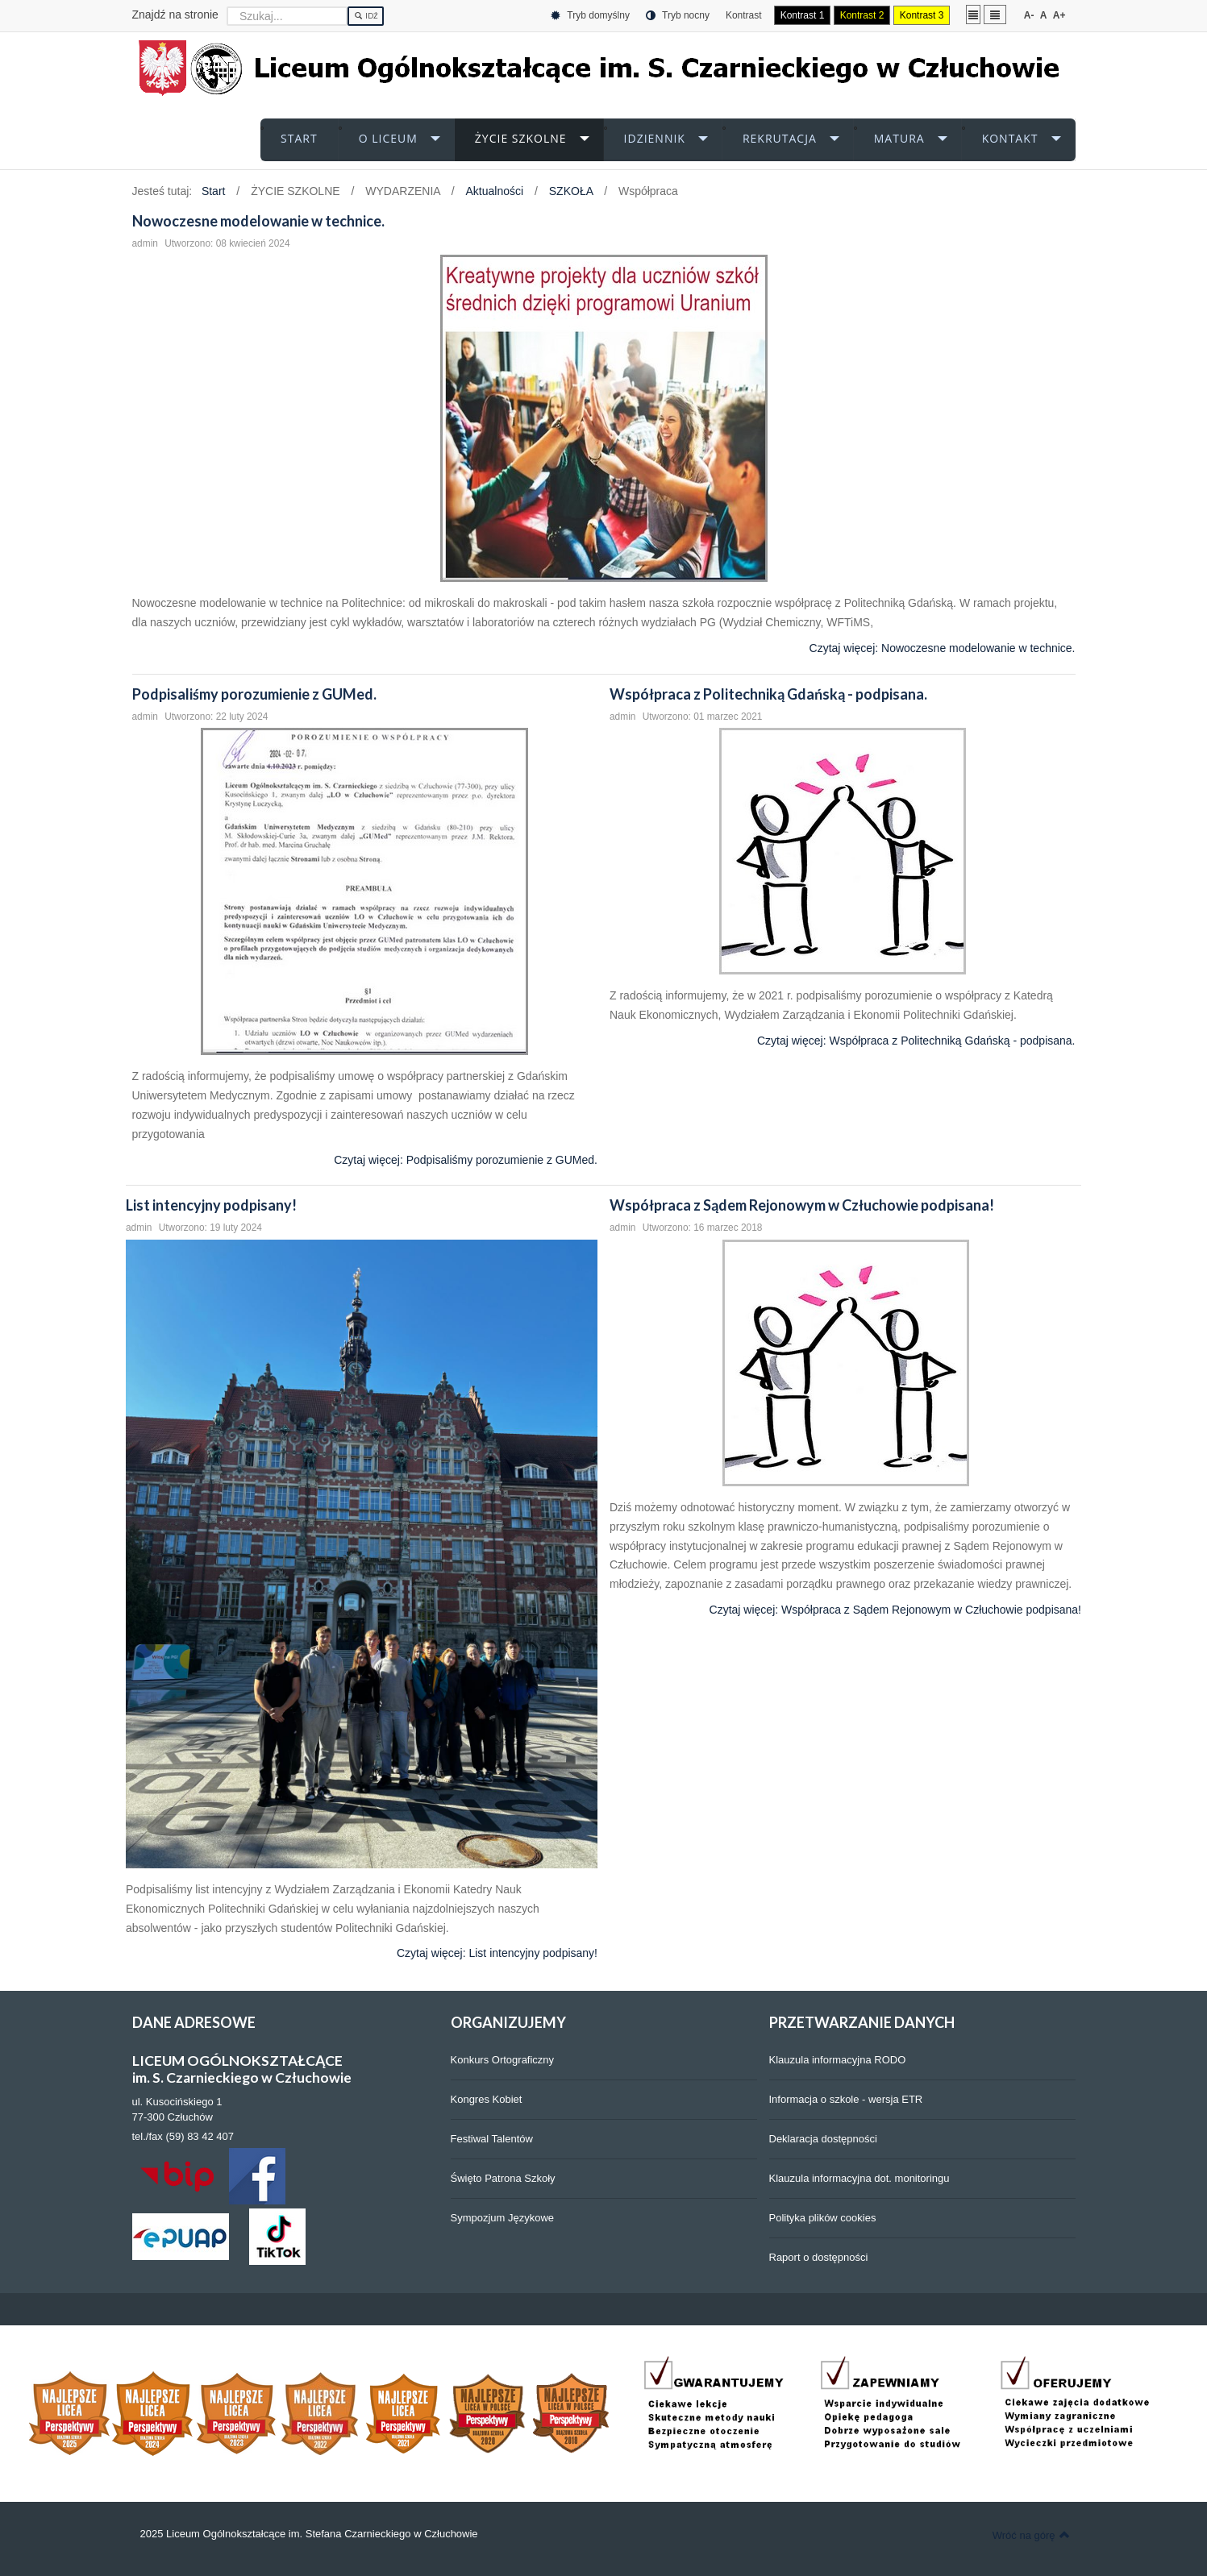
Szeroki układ (995, 14)
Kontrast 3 (922, 15)
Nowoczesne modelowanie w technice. (258, 221)
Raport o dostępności (818, 2257)
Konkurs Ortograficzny (503, 2060)
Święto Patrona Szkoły (503, 2178)
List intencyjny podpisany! (211, 1205)
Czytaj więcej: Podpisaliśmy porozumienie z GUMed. (465, 1159)
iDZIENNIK (654, 138)
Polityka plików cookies (822, 2218)
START (299, 138)
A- (1029, 15)
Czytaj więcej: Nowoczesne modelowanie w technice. (943, 648)
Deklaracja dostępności (823, 2139)
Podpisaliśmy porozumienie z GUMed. (254, 694)
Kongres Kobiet (486, 2099)
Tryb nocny (678, 15)
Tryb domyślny (590, 15)
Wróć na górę (1031, 2535)
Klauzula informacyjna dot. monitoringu (859, 2178)
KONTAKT (1010, 138)
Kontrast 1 (802, 15)
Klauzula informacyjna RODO (837, 2060)
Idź (365, 16)
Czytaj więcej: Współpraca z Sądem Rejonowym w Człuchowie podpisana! (895, 1609)
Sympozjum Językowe (503, 2218)
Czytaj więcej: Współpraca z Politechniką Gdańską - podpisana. (916, 1040)
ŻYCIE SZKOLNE (521, 138)
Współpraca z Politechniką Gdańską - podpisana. (768, 694)
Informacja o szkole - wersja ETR (846, 2099)
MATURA (899, 138)
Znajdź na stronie (175, 14)
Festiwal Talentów (492, 2139)
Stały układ (973, 14)
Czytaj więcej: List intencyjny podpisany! (497, 1953)
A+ (1059, 15)
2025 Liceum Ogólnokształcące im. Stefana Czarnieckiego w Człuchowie (309, 2534)
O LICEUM (388, 138)
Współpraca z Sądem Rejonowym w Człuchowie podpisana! (802, 1205)
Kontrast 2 (862, 15)
